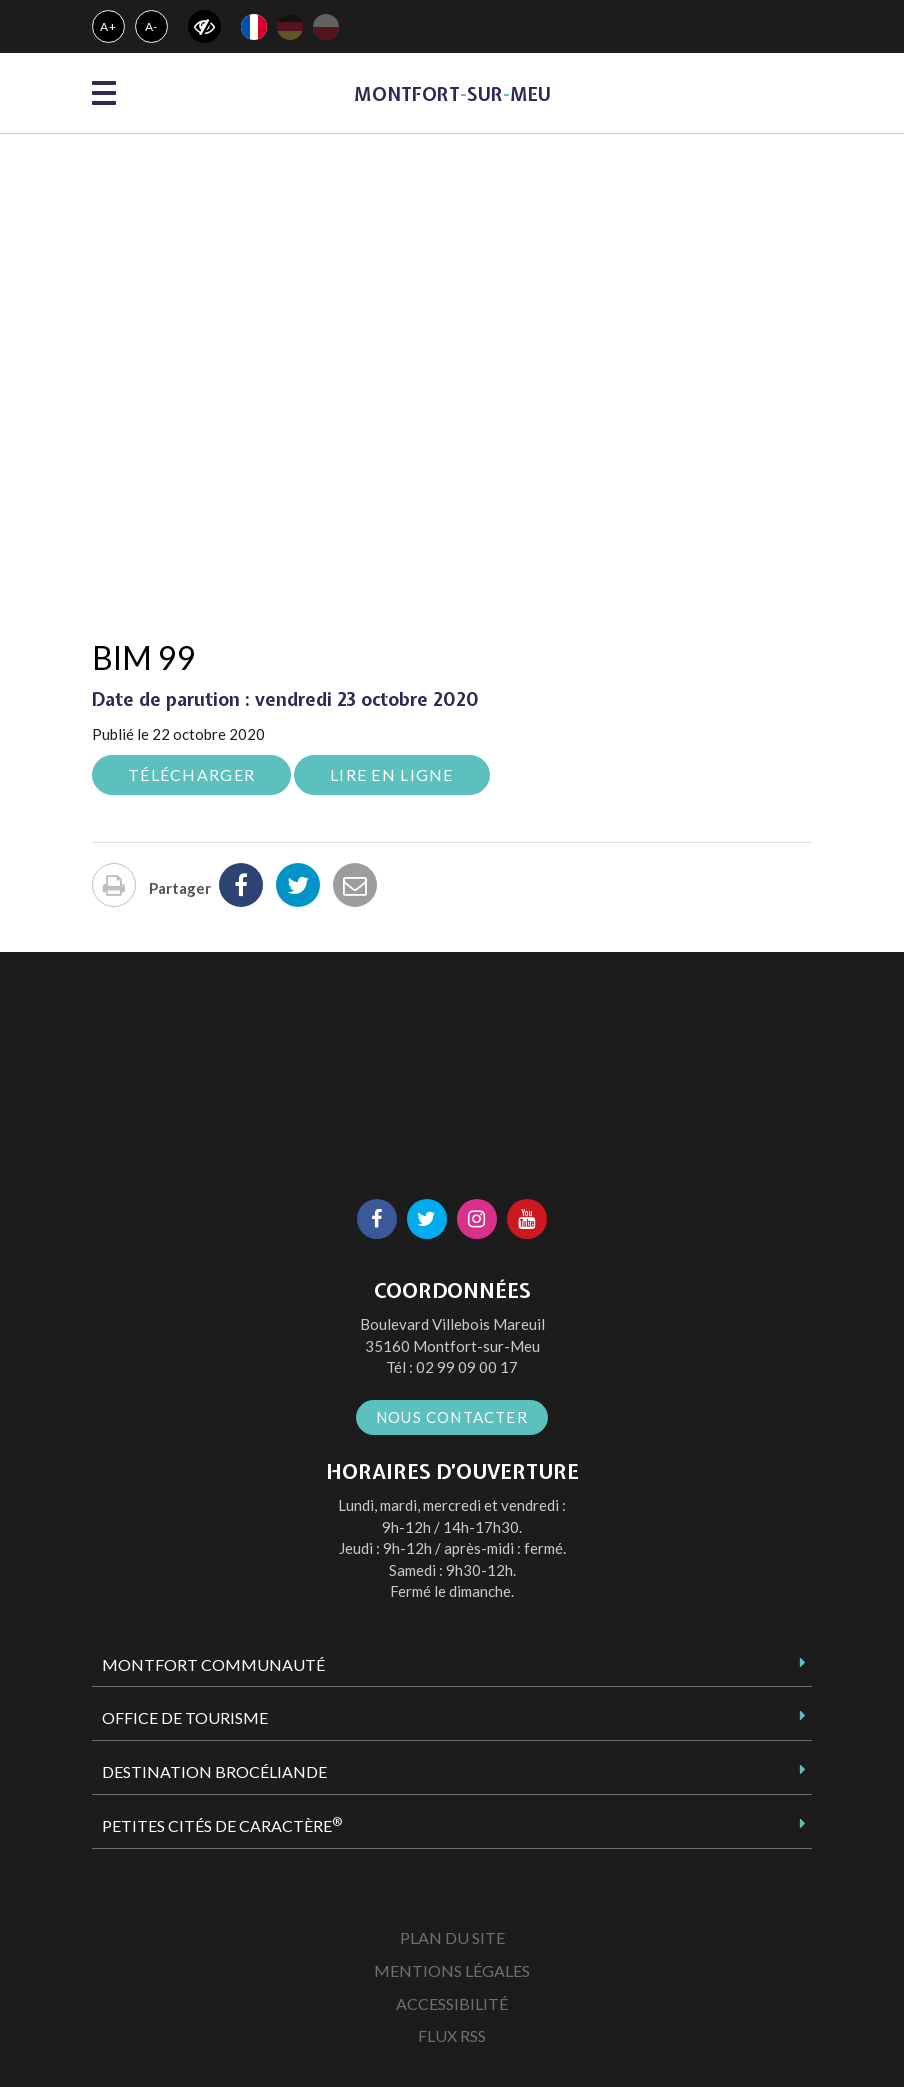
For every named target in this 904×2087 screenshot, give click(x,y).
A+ (108, 26)
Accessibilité (452, 2003)
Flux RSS (452, 2035)
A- (152, 26)
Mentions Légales (452, 1970)
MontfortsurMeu (452, 94)
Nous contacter (452, 1417)
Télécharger (191, 774)
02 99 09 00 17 (467, 1367)
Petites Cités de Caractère (222, 1825)
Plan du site (452, 1937)
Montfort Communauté (213, 1664)
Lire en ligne (392, 774)
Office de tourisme (185, 1717)
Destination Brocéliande (214, 1771)
